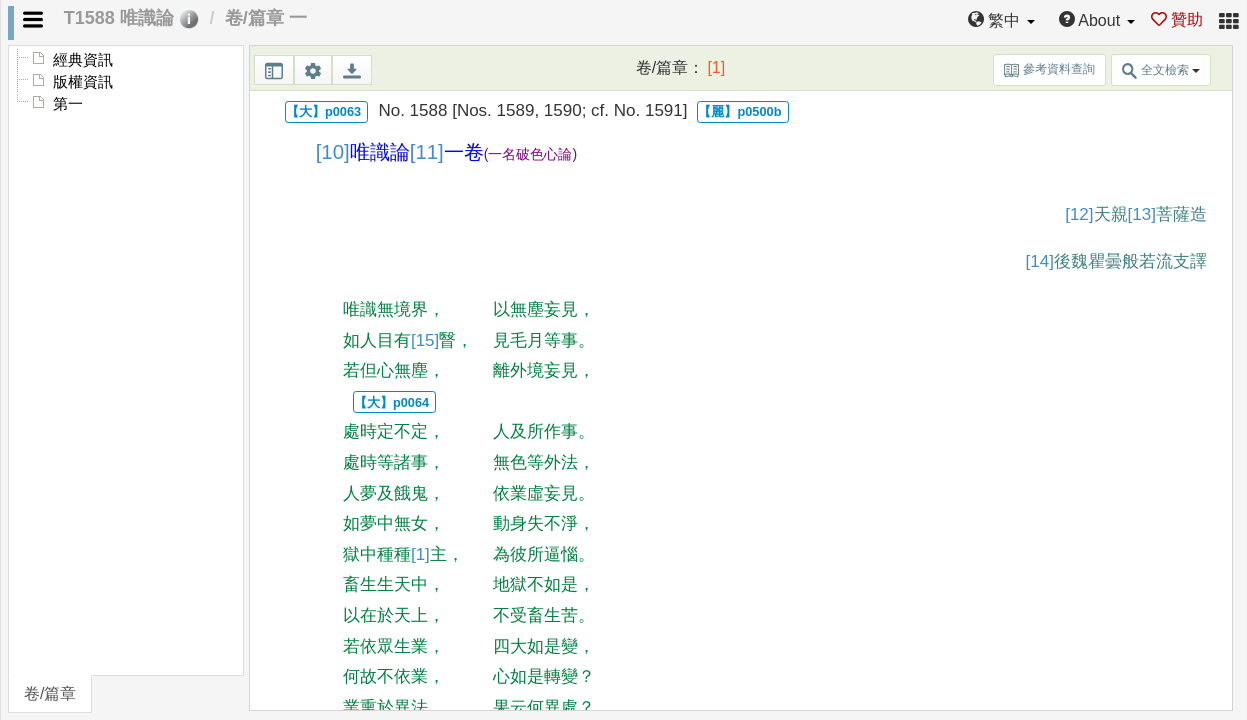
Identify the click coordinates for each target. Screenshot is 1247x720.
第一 (68, 104)
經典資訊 (83, 60)
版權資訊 (83, 82)
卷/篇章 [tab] (50, 693)
